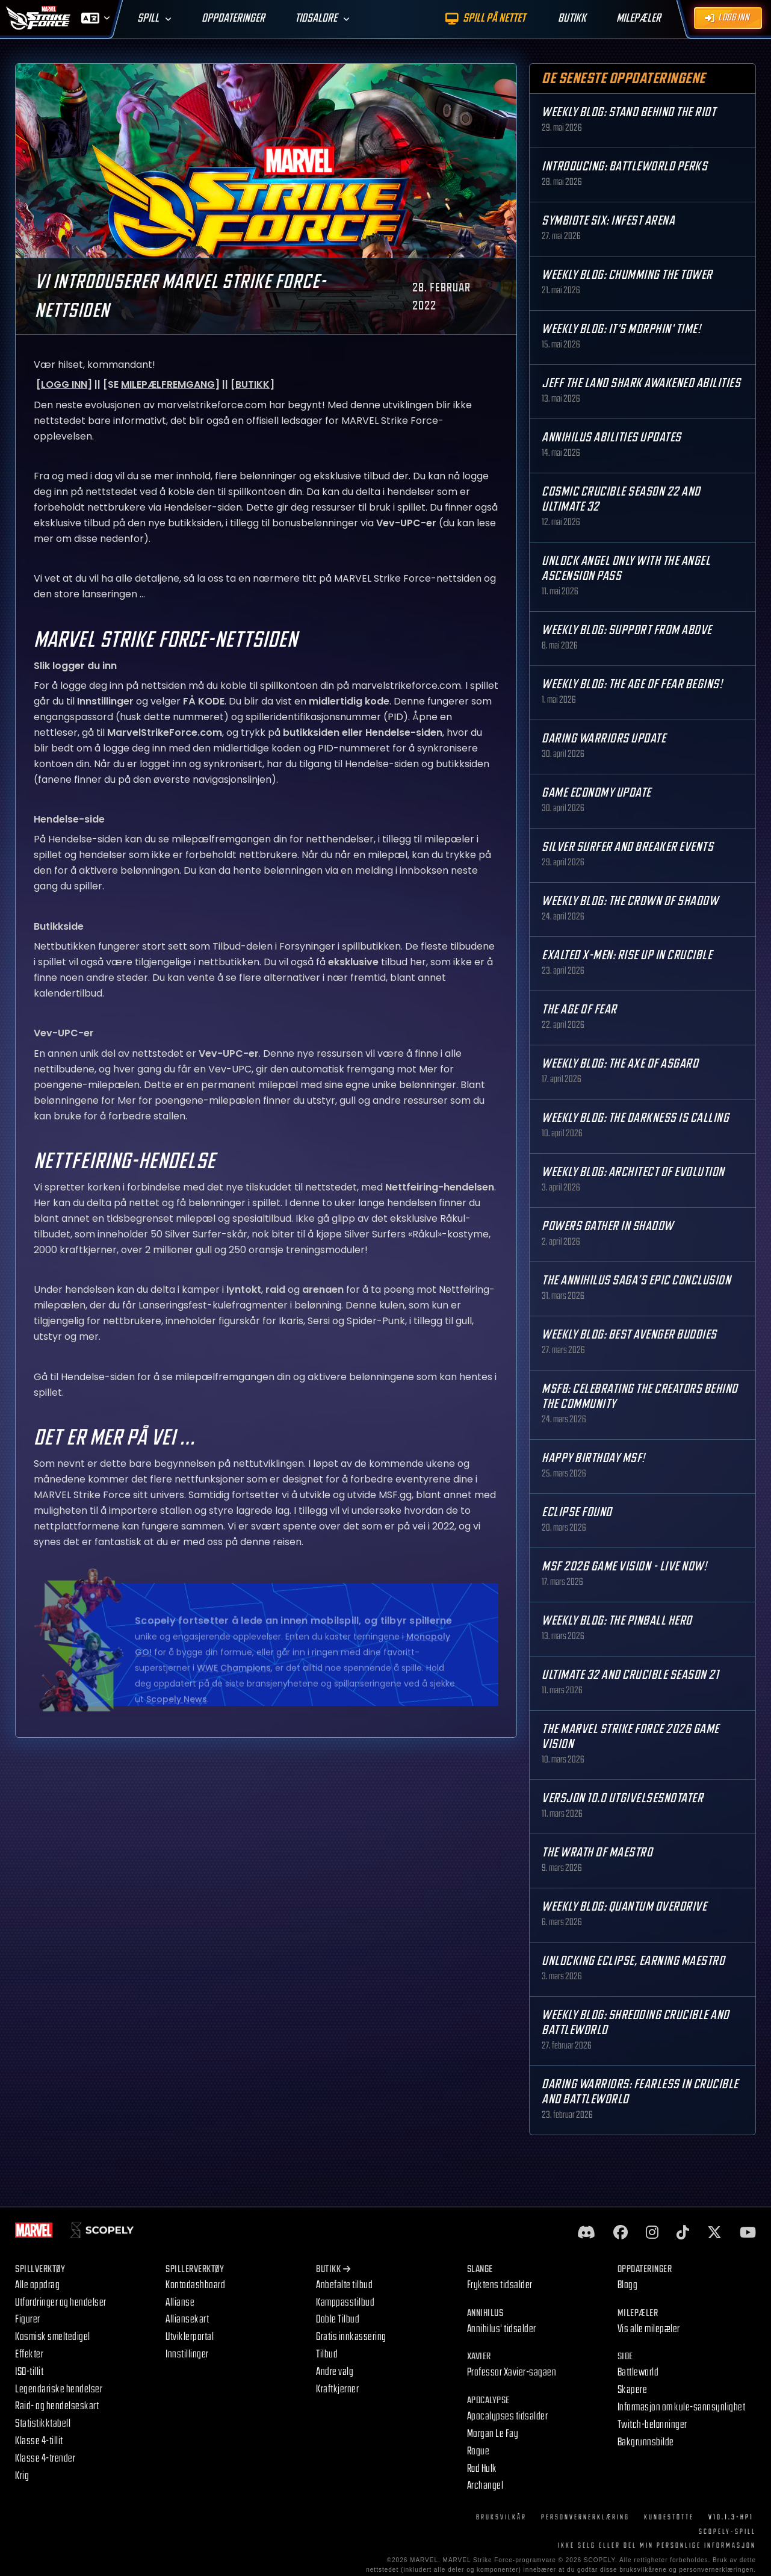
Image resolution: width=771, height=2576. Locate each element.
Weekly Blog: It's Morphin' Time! (621, 329)
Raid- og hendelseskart (57, 2406)
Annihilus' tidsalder (501, 2328)
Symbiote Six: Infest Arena (608, 220)
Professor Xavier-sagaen (512, 2372)
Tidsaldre (316, 18)
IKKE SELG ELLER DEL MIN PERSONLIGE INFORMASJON (657, 2545)
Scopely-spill (727, 2531)
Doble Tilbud (337, 2319)
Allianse (180, 2302)
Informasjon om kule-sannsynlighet (682, 2407)
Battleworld (638, 2372)
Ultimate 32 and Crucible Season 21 (630, 1674)
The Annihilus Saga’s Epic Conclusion (636, 1280)
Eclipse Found (577, 1512)
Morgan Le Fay (493, 2433)
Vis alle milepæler (649, 2328)
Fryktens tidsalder (500, 2285)
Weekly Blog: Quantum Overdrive (624, 1906)
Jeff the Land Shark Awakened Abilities (641, 383)
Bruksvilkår (501, 2517)
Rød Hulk (482, 2468)
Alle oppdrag (37, 2285)
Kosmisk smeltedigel (52, 2336)
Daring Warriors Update (604, 738)
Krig (22, 2475)
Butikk (333, 2269)
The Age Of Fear (579, 1009)
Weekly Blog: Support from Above (627, 630)
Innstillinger (187, 2354)
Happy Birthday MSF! (593, 1458)
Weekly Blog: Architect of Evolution (633, 1172)
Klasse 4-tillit (39, 2440)
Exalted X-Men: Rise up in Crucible (627, 955)
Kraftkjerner (337, 2389)
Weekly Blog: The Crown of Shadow (630, 901)
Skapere (633, 2389)
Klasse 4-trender (45, 2458)
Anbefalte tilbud (344, 2285)
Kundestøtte (669, 2517)
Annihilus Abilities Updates (611, 437)
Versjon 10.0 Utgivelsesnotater (622, 1798)
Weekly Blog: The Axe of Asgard (620, 1063)
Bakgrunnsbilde (646, 2442)
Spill (148, 18)
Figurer (27, 2319)
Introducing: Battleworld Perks (624, 166)
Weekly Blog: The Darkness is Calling (635, 1117)
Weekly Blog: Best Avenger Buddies (629, 1334)
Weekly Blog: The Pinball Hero (617, 1620)
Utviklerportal (190, 2336)
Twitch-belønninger (652, 2424)
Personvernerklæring (585, 2517)
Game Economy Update (596, 792)
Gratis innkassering (351, 2336)
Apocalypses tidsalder (507, 2416)
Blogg (628, 2285)
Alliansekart (187, 2319)
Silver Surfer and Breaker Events (627, 846)
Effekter (29, 2354)
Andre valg (334, 2371)
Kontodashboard (195, 2285)
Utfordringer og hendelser (61, 2302)
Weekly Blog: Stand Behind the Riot (629, 112)
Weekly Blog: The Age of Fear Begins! (632, 684)
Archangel (485, 2485)
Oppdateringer (233, 18)
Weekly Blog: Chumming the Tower (627, 274)
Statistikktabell (42, 2423)
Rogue (478, 2451)
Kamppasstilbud (345, 2302)
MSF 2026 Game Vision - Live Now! (624, 1566)
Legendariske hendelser (58, 2389)
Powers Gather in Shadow (607, 1226)
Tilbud (327, 2354)
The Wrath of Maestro (597, 1852)
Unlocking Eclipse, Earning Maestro (633, 1960)
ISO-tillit (29, 2371)
